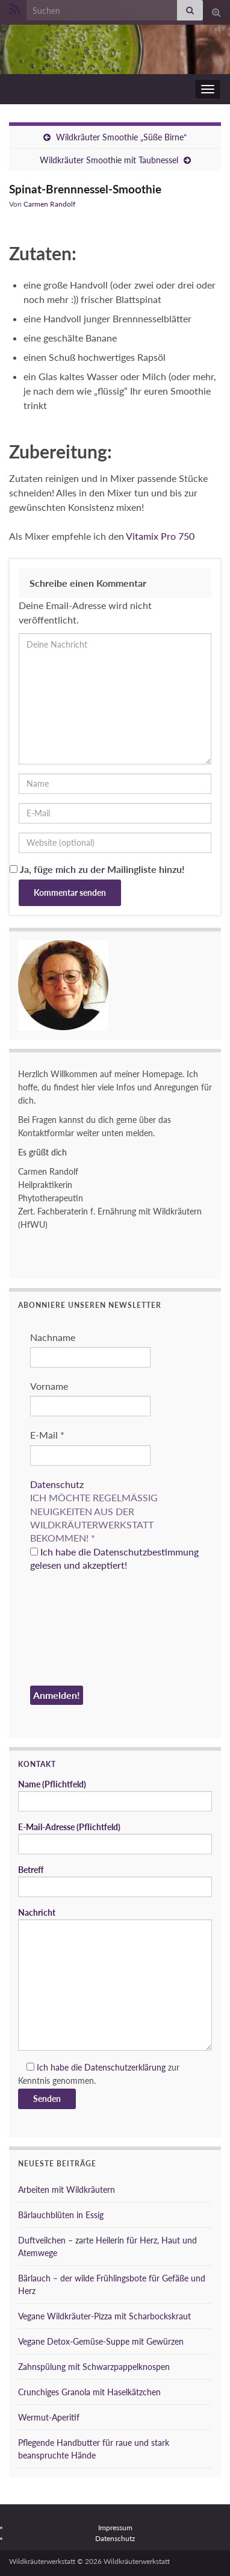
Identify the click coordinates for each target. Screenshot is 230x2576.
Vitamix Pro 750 (160, 536)
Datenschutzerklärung (125, 2067)
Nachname (52, 1337)
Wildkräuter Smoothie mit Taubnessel (109, 160)
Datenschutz (57, 1484)
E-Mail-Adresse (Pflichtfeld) (115, 1838)
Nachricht (115, 1979)
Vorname (49, 1386)
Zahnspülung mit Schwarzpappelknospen (94, 2367)
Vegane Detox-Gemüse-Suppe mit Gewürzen (101, 2341)
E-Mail (47, 1434)
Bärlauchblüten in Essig (61, 2215)
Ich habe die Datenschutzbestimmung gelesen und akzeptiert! (114, 1558)
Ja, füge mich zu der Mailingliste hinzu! (97, 869)
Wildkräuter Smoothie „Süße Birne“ (121, 137)
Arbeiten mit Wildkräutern (66, 2189)
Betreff (115, 1881)
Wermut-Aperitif (48, 2417)
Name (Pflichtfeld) (115, 1795)
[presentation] (79, 1630)
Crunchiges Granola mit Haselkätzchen (89, 2392)
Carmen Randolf (49, 203)
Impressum (115, 2527)
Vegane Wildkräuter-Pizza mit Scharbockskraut (104, 2316)
